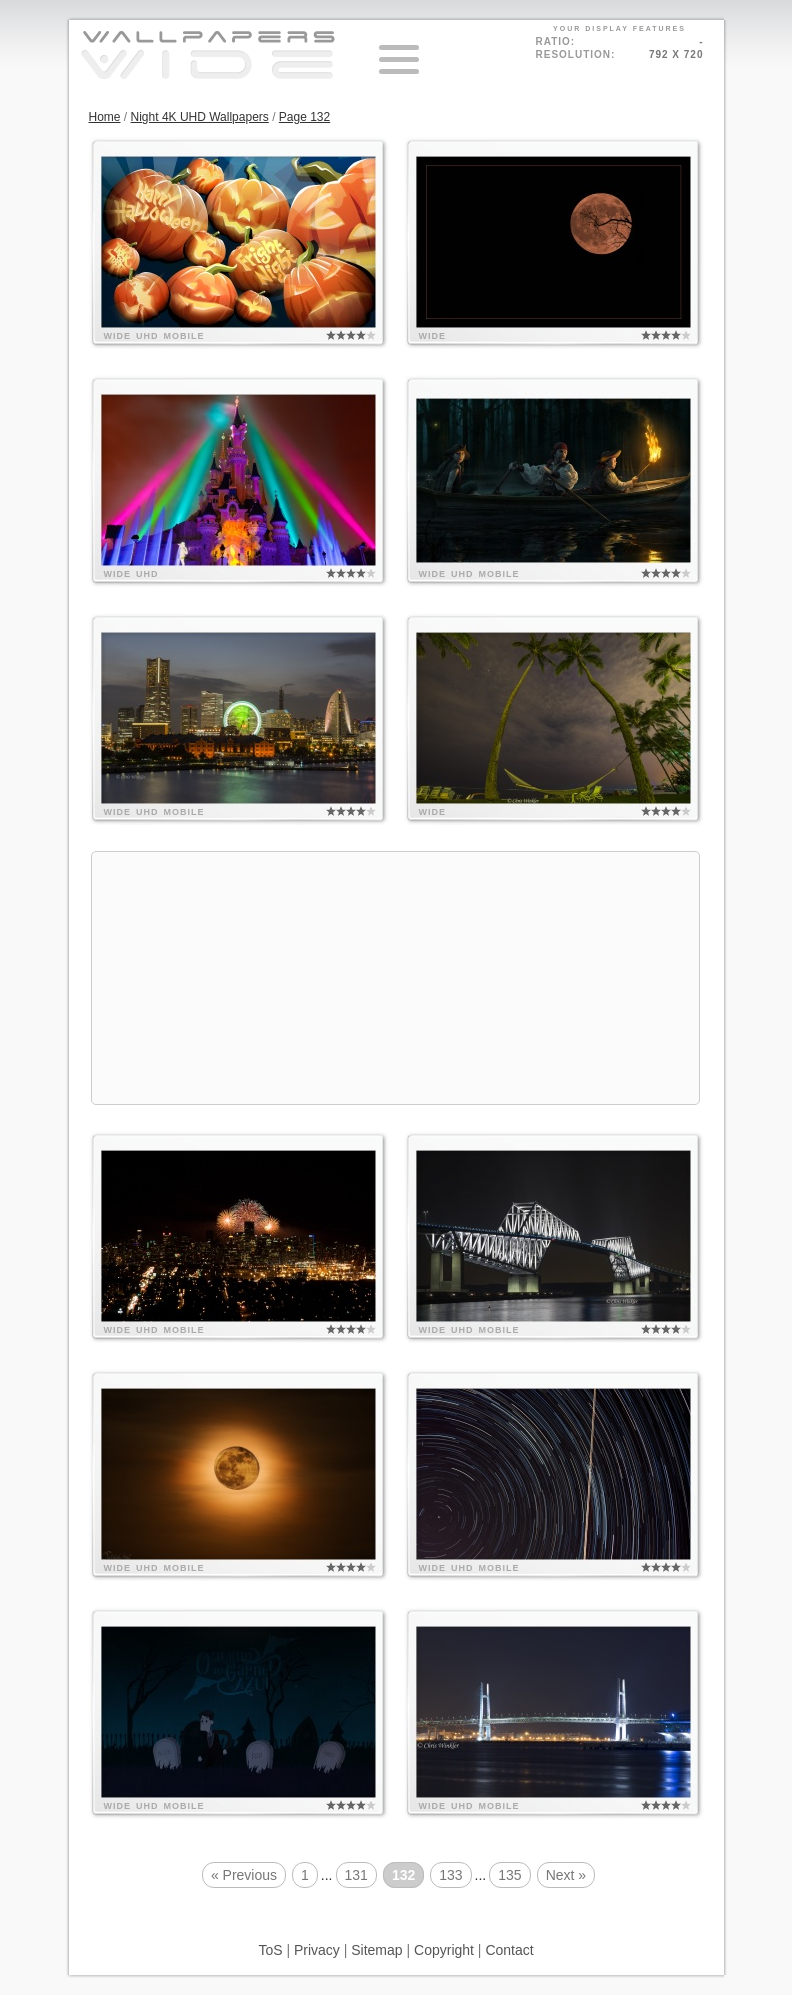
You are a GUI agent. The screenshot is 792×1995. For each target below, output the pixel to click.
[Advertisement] (396, 978)
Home (105, 117)
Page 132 (304, 117)
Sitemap (376, 1950)
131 (356, 1875)
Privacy (317, 1950)
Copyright (444, 1950)
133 (450, 1875)
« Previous (244, 1875)
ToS (270, 1950)
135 (509, 1875)
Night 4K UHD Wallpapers (200, 117)
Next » (566, 1875)
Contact (509, 1950)
